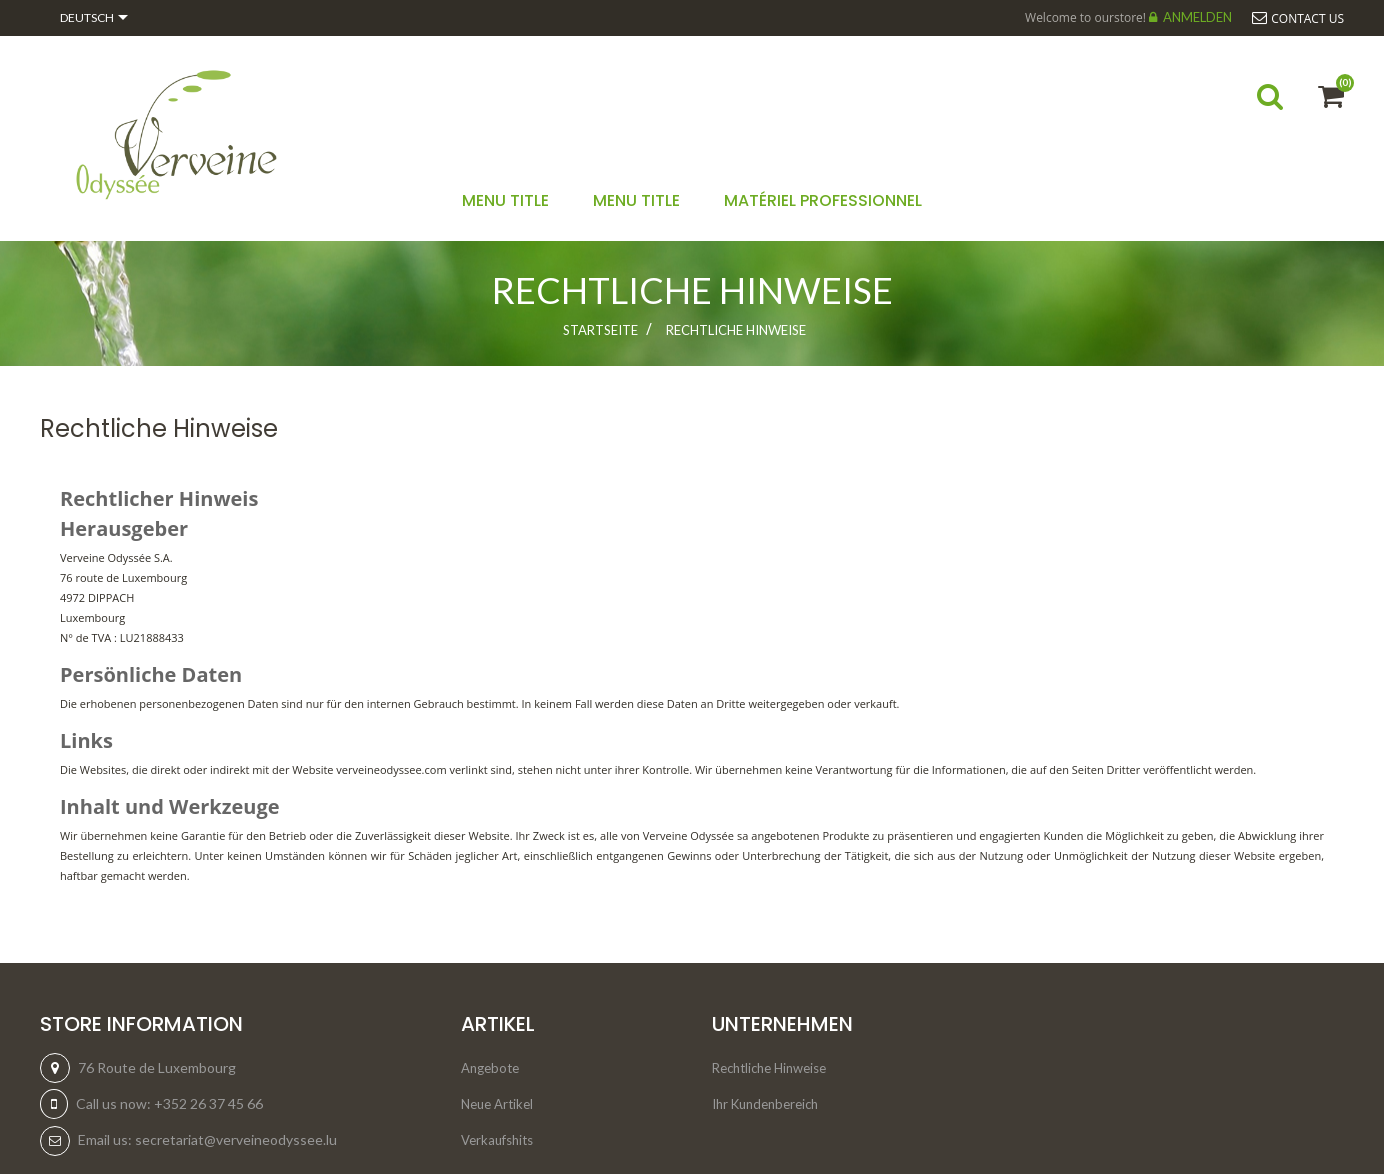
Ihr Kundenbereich (765, 1104)
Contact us (1307, 18)
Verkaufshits (497, 1140)
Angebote (490, 1068)
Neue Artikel (497, 1104)
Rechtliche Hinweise (769, 1068)
